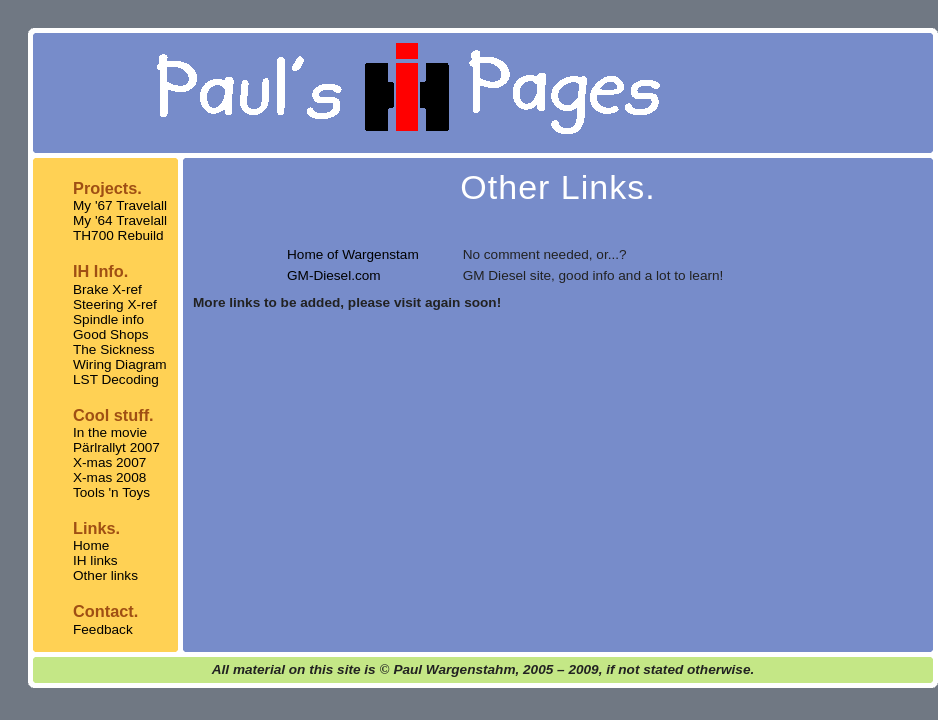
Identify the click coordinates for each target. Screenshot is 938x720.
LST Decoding (116, 379)
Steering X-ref (115, 304)
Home (91, 545)
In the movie (110, 432)
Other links (105, 575)
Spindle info (108, 319)
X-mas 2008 (109, 477)
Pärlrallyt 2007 (116, 447)
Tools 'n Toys (111, 492)
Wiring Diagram (120, 364)
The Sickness (114, 349)
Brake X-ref (107, 289)
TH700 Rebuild (118, 235)
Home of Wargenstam (353, 254)
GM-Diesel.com (334, 275)
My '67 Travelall (120, 205)
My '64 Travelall (120, 220)
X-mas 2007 (109, 462)
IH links (95, 560)
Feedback (103, 629)
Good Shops (111, 334)
